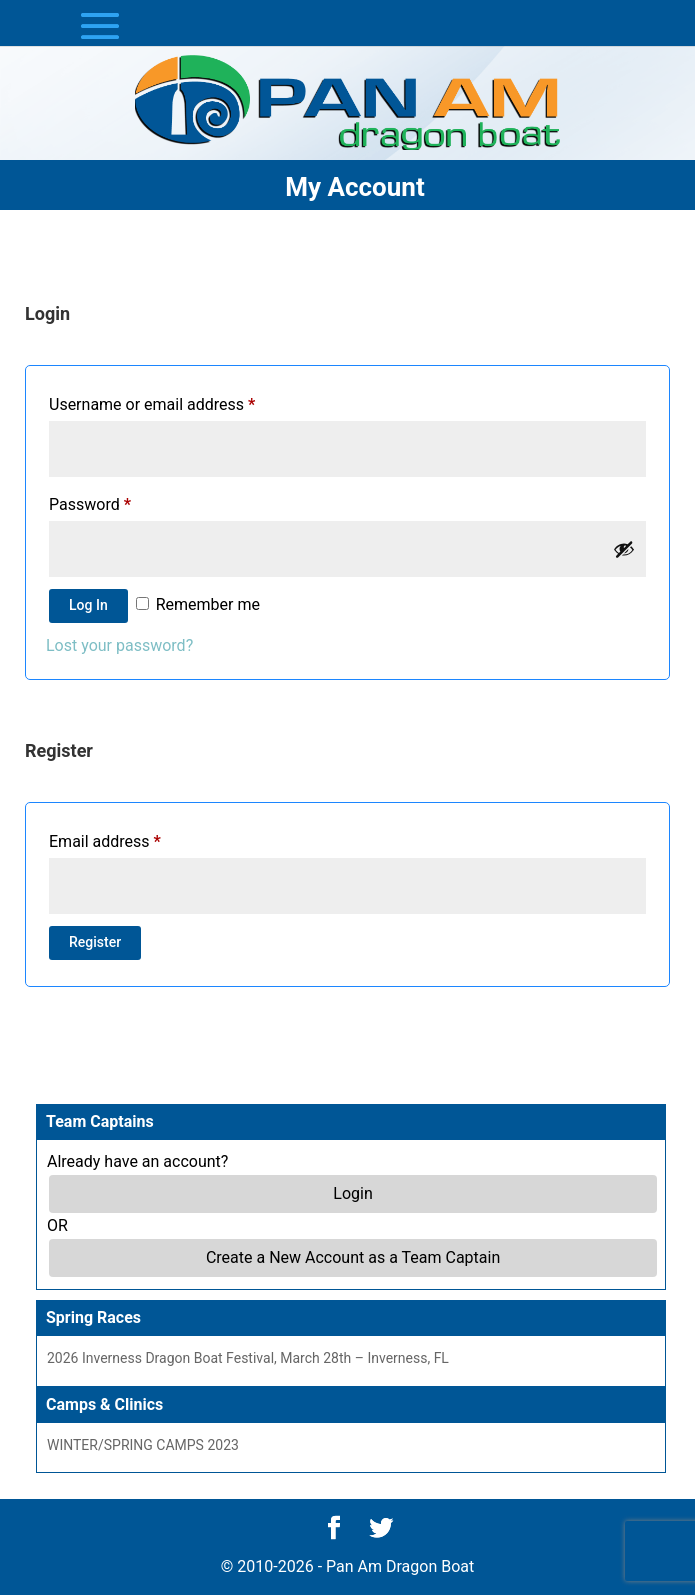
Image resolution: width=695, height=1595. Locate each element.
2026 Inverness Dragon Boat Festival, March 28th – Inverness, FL (248, 1358)
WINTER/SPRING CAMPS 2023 (143, 1445)
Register (95, 942)
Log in (88, 605)
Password (90, 504)
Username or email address (152, 404)
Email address (105, 841)
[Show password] (624, 549)
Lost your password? (119, 645)
